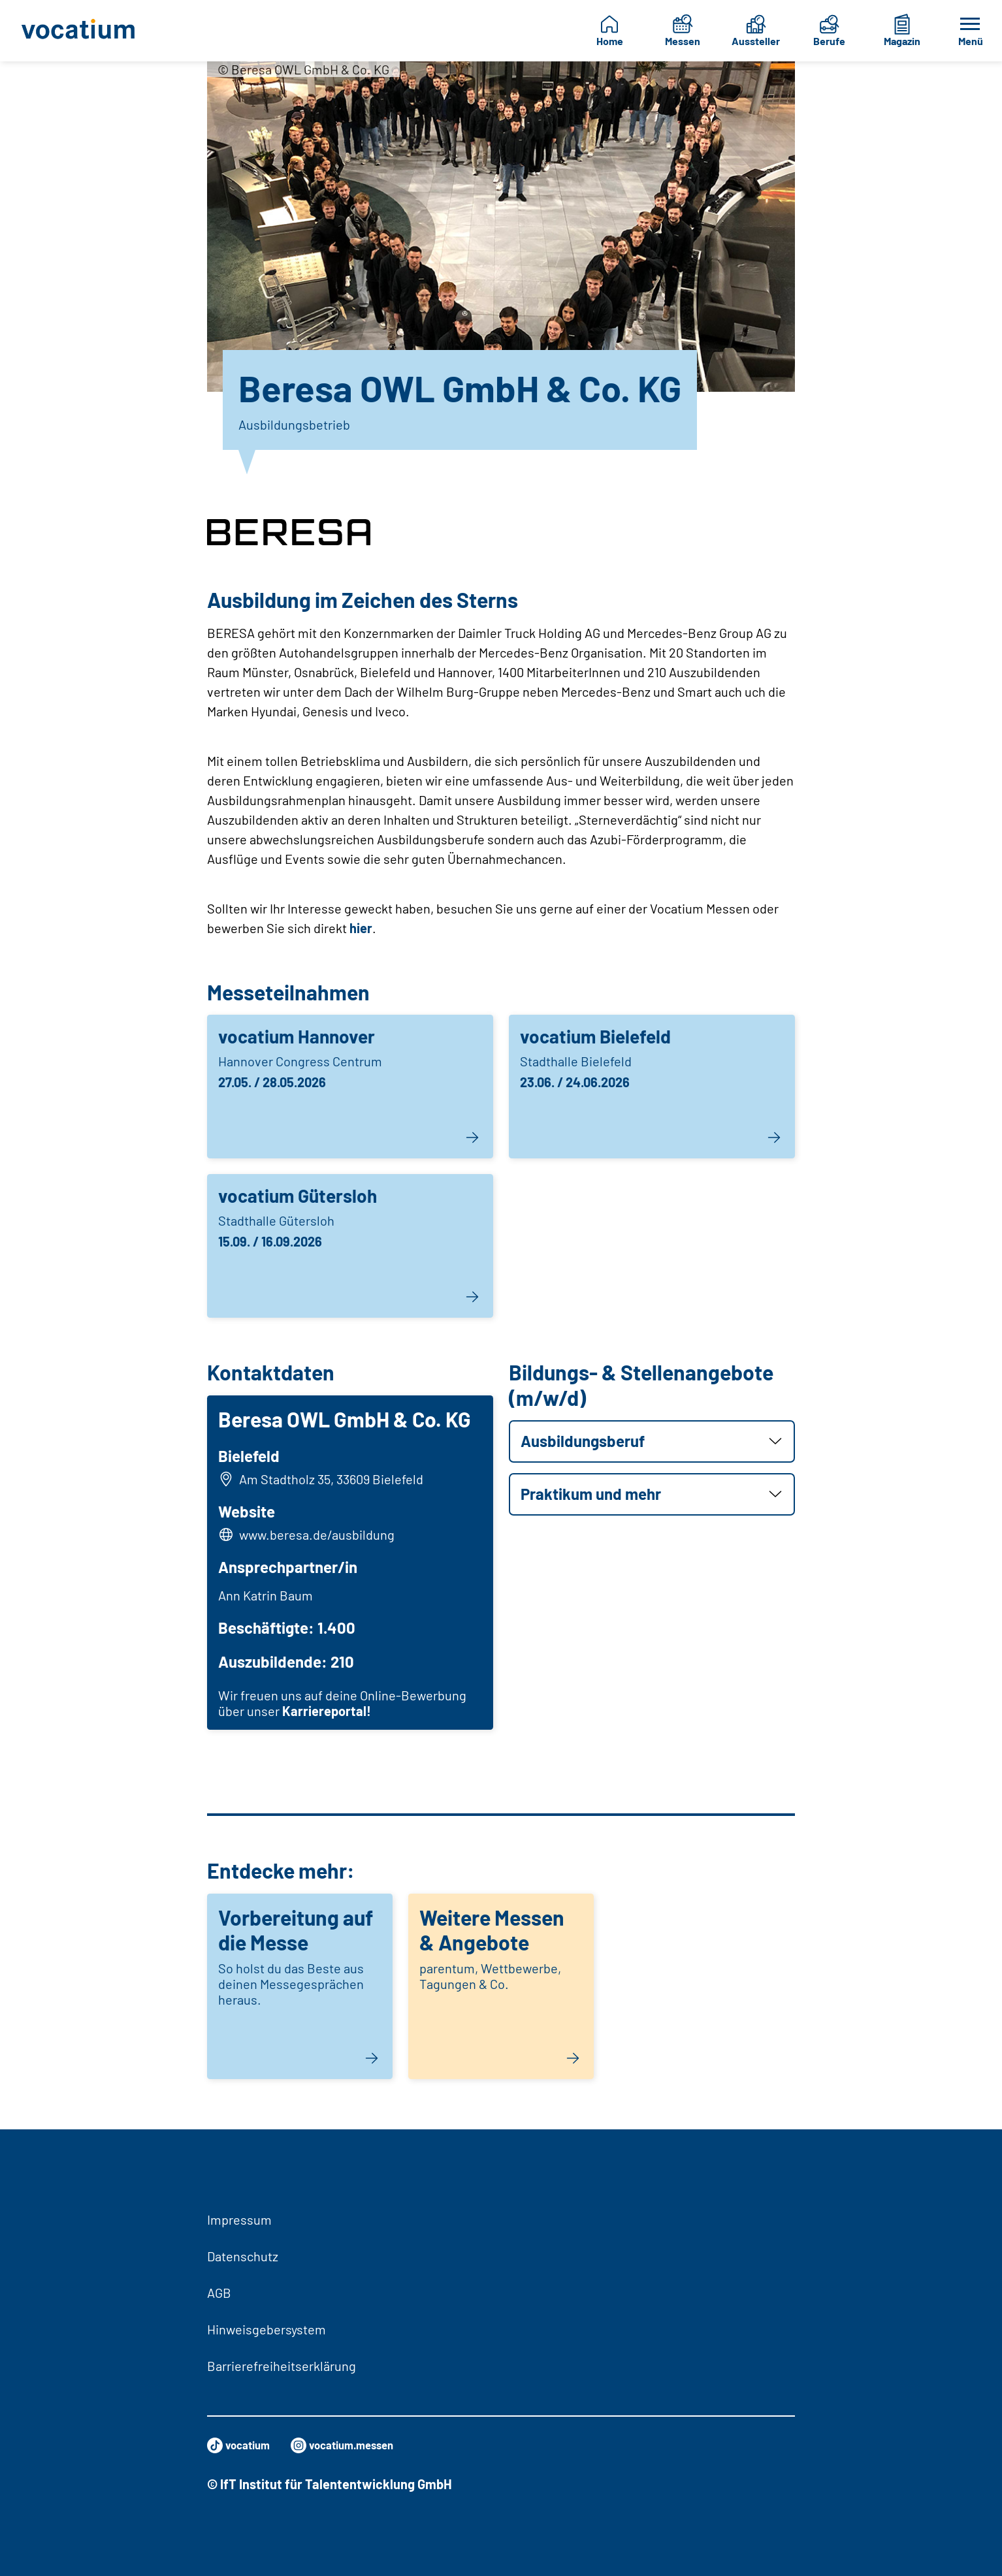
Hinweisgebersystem (266, 2329)
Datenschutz (242, 2256)
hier (360, 928)
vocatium (243, 2445)
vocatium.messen (361, 2445)
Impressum (239, 2219)
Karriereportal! (331, 1715)
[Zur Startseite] (83, 30)
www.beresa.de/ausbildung (321, 1539)
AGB (219, 2292)
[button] (652, 1441)
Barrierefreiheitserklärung (281, 2366)
